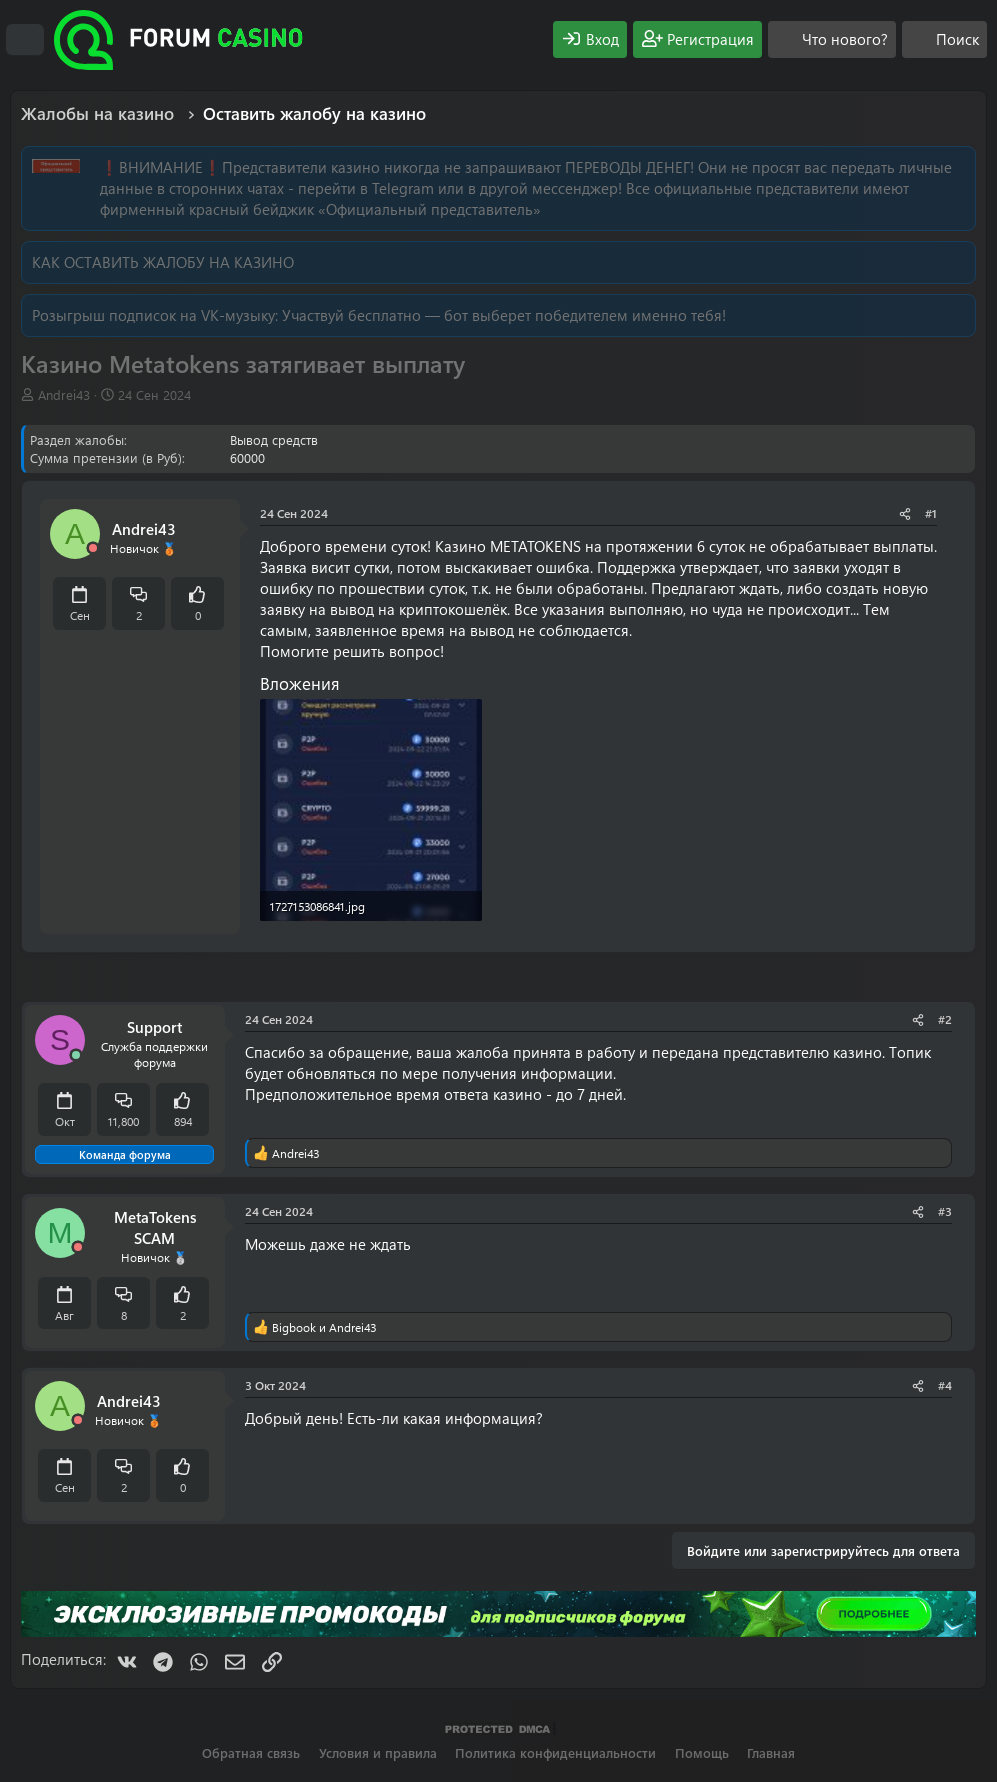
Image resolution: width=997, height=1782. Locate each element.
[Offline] (93, 548)
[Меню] (25, 40)
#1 (931, 513)
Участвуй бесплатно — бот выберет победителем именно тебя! (504, 315)
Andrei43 (64, 394)
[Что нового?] (832, 39)
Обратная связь (251, 1752)
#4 (945, 1385)
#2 (945, 1019)
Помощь (702, 1752)
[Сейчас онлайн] (76, 1055)
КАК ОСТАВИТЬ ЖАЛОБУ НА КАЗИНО (163, 262)
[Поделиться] (905, 513)
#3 (945, 1211)
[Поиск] (944, 39)
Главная (771, 1752)
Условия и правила (378, 1752)
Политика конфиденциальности (555, 1752)
